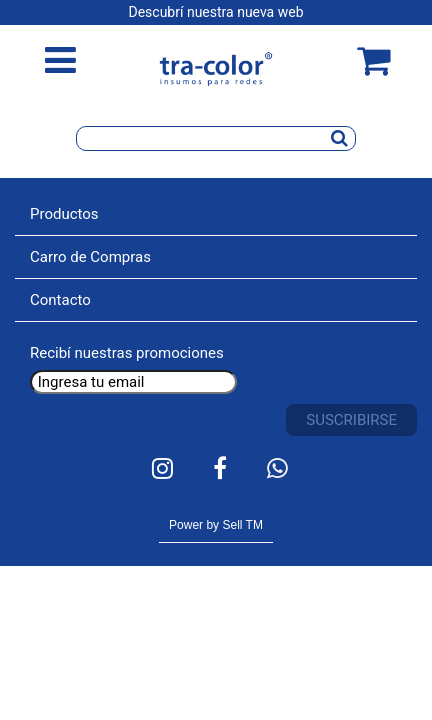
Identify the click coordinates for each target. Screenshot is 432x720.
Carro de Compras (90, 257)
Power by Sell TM (216, 525)
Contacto (60, 300)
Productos (64, 214)
